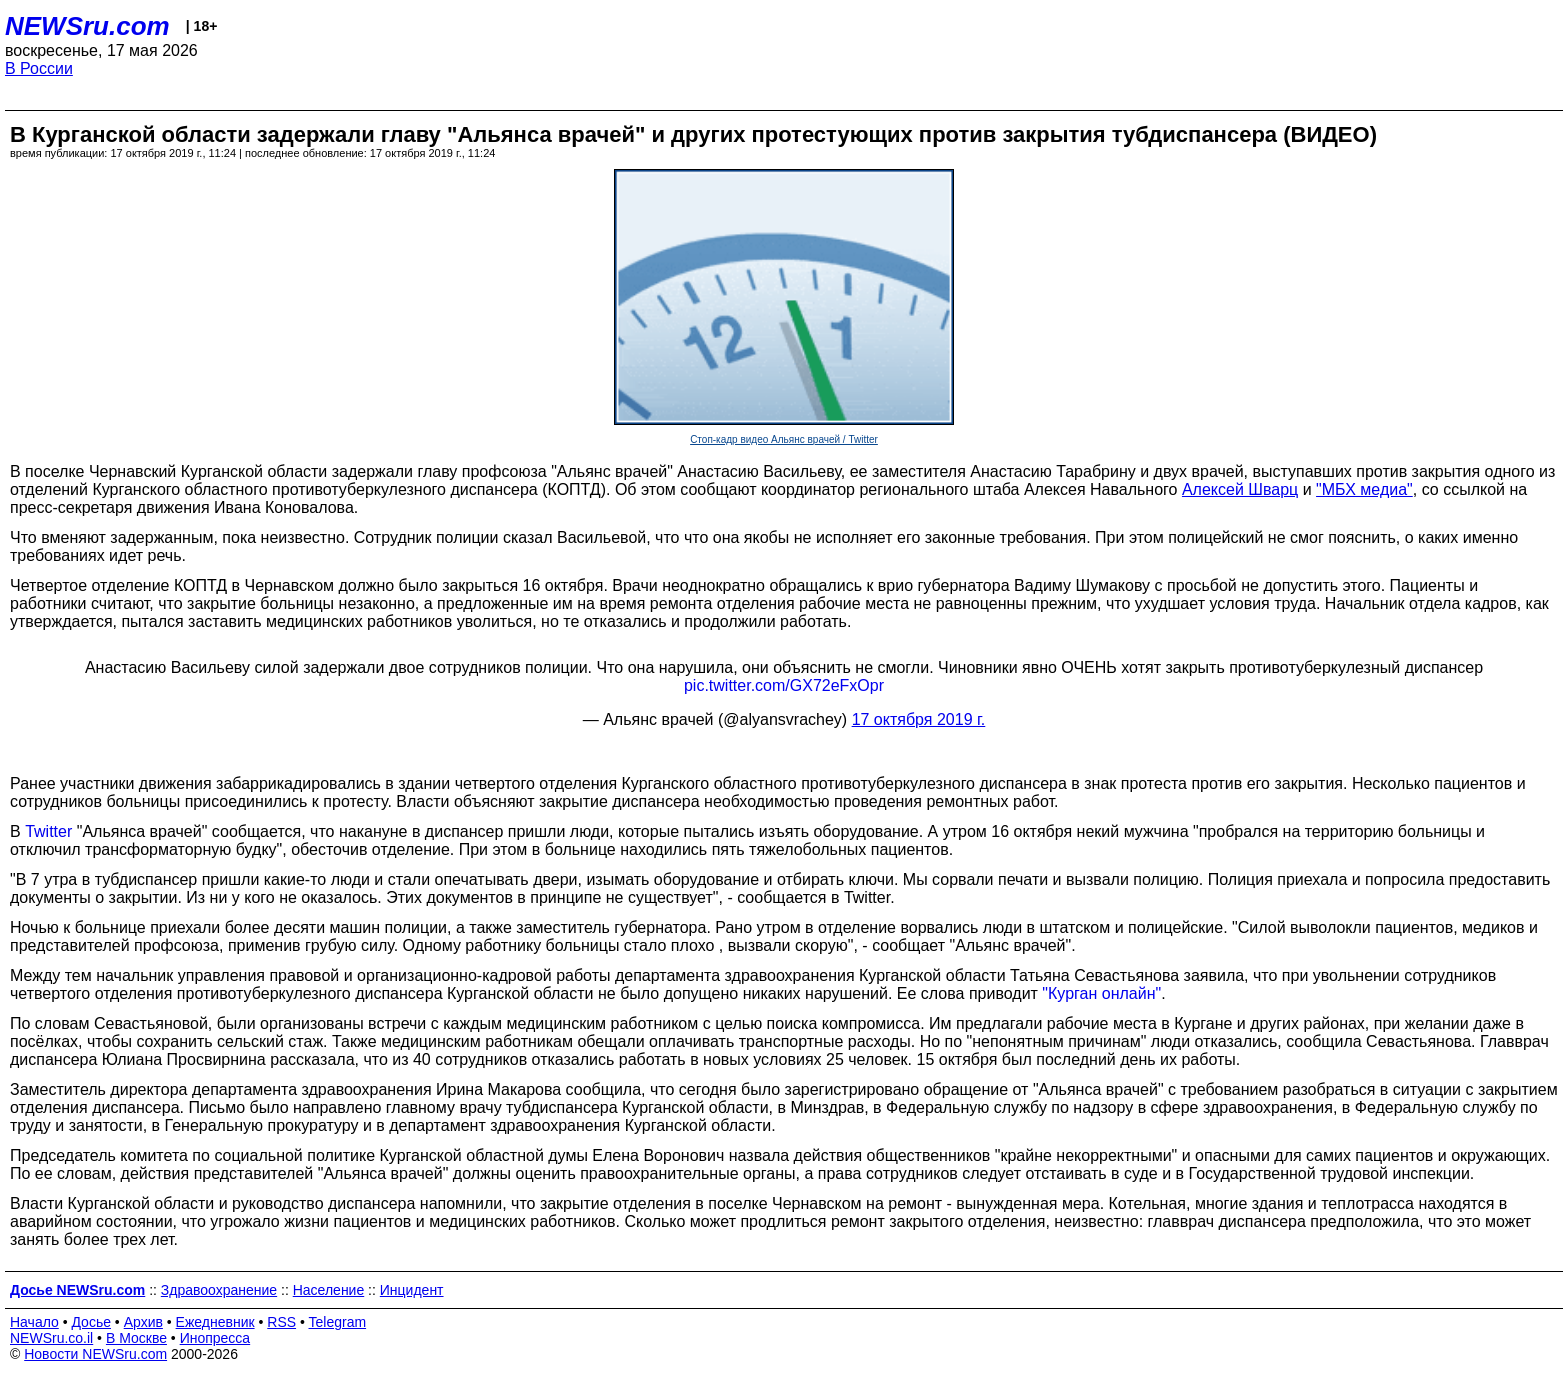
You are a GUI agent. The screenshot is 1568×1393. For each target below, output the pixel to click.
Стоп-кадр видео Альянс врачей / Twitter (784, 439)
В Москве (136, 1338)
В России (39, 68)
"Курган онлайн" (1101, 993)
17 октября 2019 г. (919, 719)
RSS (281, 1322)
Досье (91, 1322)
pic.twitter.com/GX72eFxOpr (784, 685)
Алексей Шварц (1240, 489)
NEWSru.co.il (51, 1338)
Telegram (338, 1322)
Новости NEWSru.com (95, 1354)
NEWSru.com (87, 26)
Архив (143, 1322)
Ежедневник (215, 1322)
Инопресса (215, 1338)
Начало (34, 1322)
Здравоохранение (219, 1290)
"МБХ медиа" (1364, 489)
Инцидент (412, 1290)
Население (329, 1290)
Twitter (48, 831)
